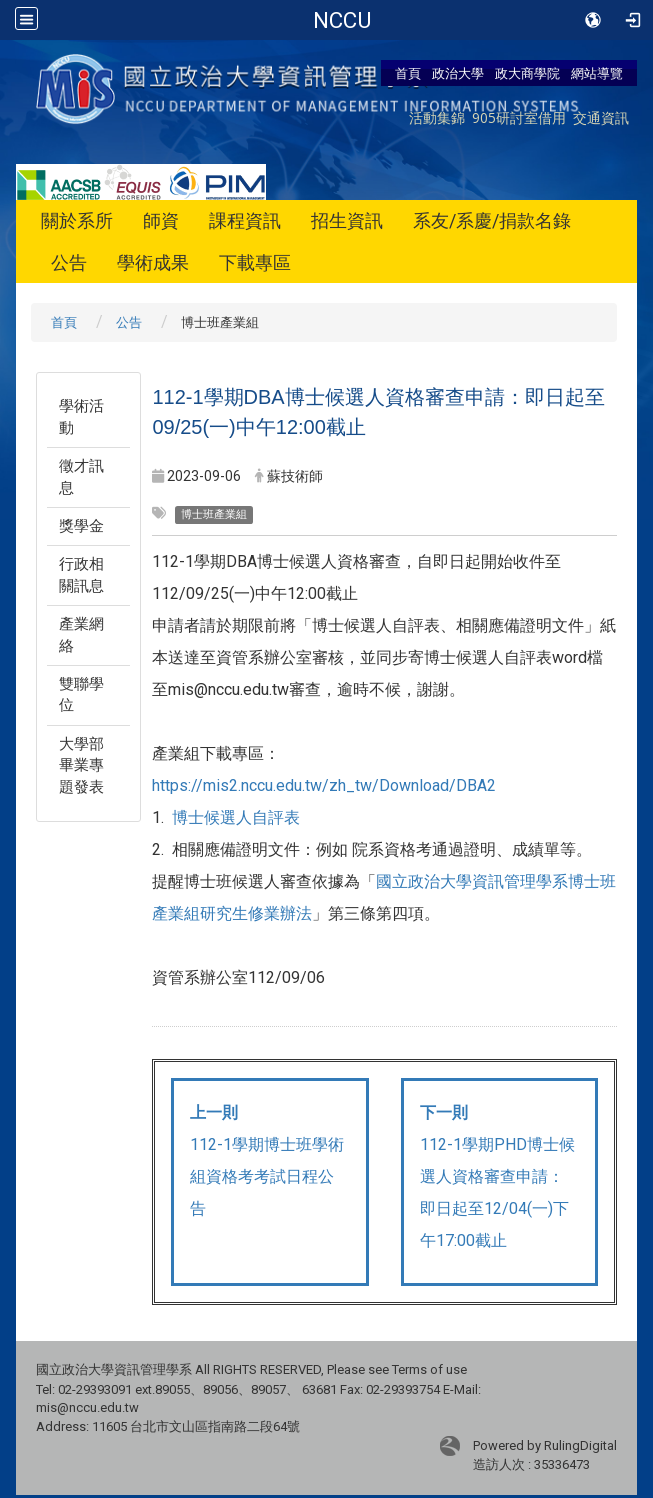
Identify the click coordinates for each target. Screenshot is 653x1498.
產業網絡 (81, 634)
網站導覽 (597, 73)
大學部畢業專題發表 (81, 765)
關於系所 (77, 220)
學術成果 (153, 262)
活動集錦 (437, 117)
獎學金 (81, 526)
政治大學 (458, 73)
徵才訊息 (81, 476)
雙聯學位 (81, 694)
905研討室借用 (519, 117)
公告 (69, 262)
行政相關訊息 (81, 574)
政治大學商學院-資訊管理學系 (341, 20)
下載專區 (255, 262)
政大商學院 (527, 73)
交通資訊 (601, 117)
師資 (161, 220)
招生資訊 (347, 220)
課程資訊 (245, 220)
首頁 (408, 73)
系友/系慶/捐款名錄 (492, 220)
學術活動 (81, 416)
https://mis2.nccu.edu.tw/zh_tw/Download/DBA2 (324, 785)
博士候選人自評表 (236, 817)
